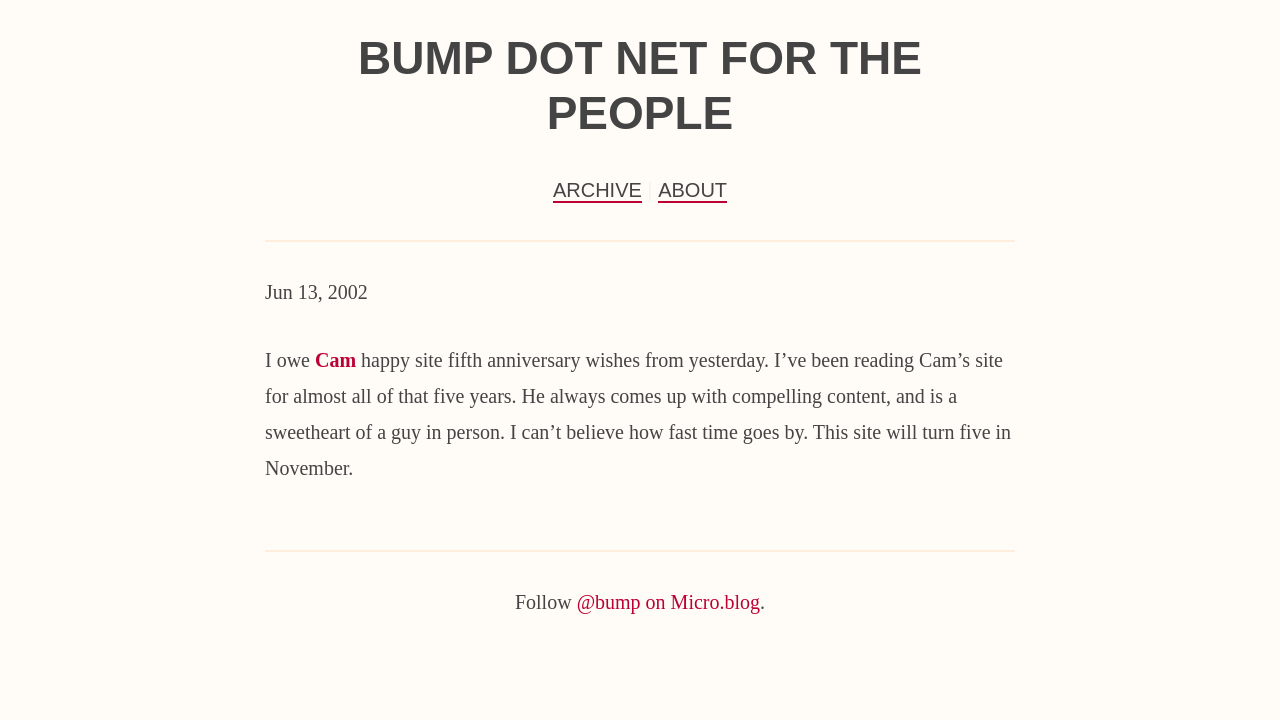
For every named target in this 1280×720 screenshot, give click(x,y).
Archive (597, 190)
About (692, 190)
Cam (335, 360)
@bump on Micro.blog (668, 602)
